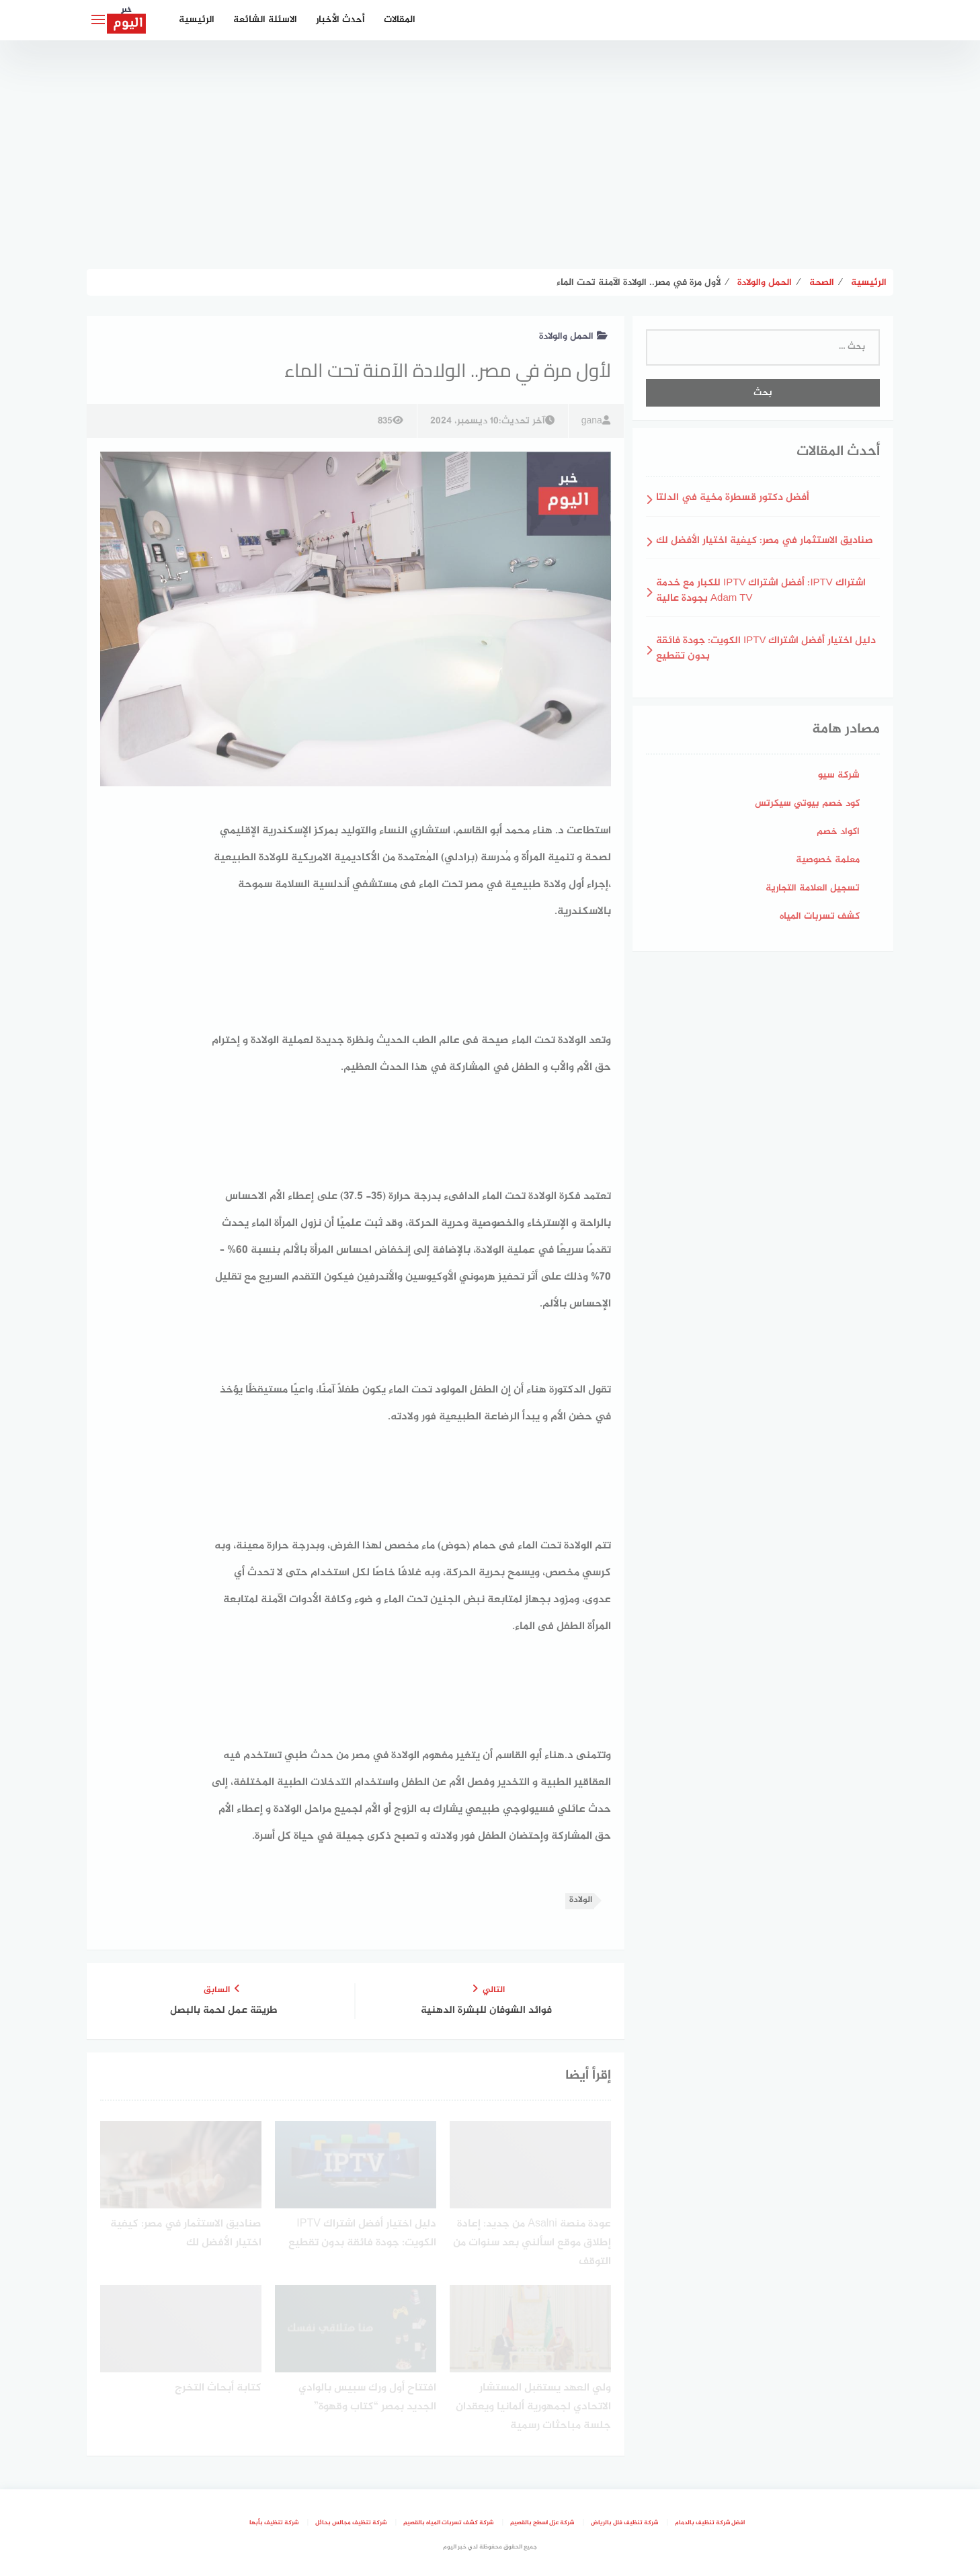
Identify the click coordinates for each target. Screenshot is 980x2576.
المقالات (399, 20)
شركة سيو (839, 775)
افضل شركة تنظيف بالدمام (710, 2523)
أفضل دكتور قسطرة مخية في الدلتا (732, 498)
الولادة (580, 1900)
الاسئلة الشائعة (265, 20)
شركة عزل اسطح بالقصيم (542, 2523)
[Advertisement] (490, 154)
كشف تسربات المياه (820, 916)
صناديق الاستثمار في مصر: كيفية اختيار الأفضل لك (764, 541)
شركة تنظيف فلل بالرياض (624, 2523)
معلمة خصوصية (828, 860)
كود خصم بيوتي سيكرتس (807, 803)
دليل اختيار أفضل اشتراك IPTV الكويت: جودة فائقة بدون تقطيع (766, 649)
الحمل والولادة (573, 336)
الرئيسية (196, 20)
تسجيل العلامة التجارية (813, 888)
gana (595, 421)
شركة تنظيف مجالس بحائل (350, 2523)
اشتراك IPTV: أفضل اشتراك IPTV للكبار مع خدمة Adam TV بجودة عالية (761, 591)
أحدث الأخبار (340, 20)
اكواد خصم (838, 831)
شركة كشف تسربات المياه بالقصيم (448, 2523)
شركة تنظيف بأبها (273, 2523)
